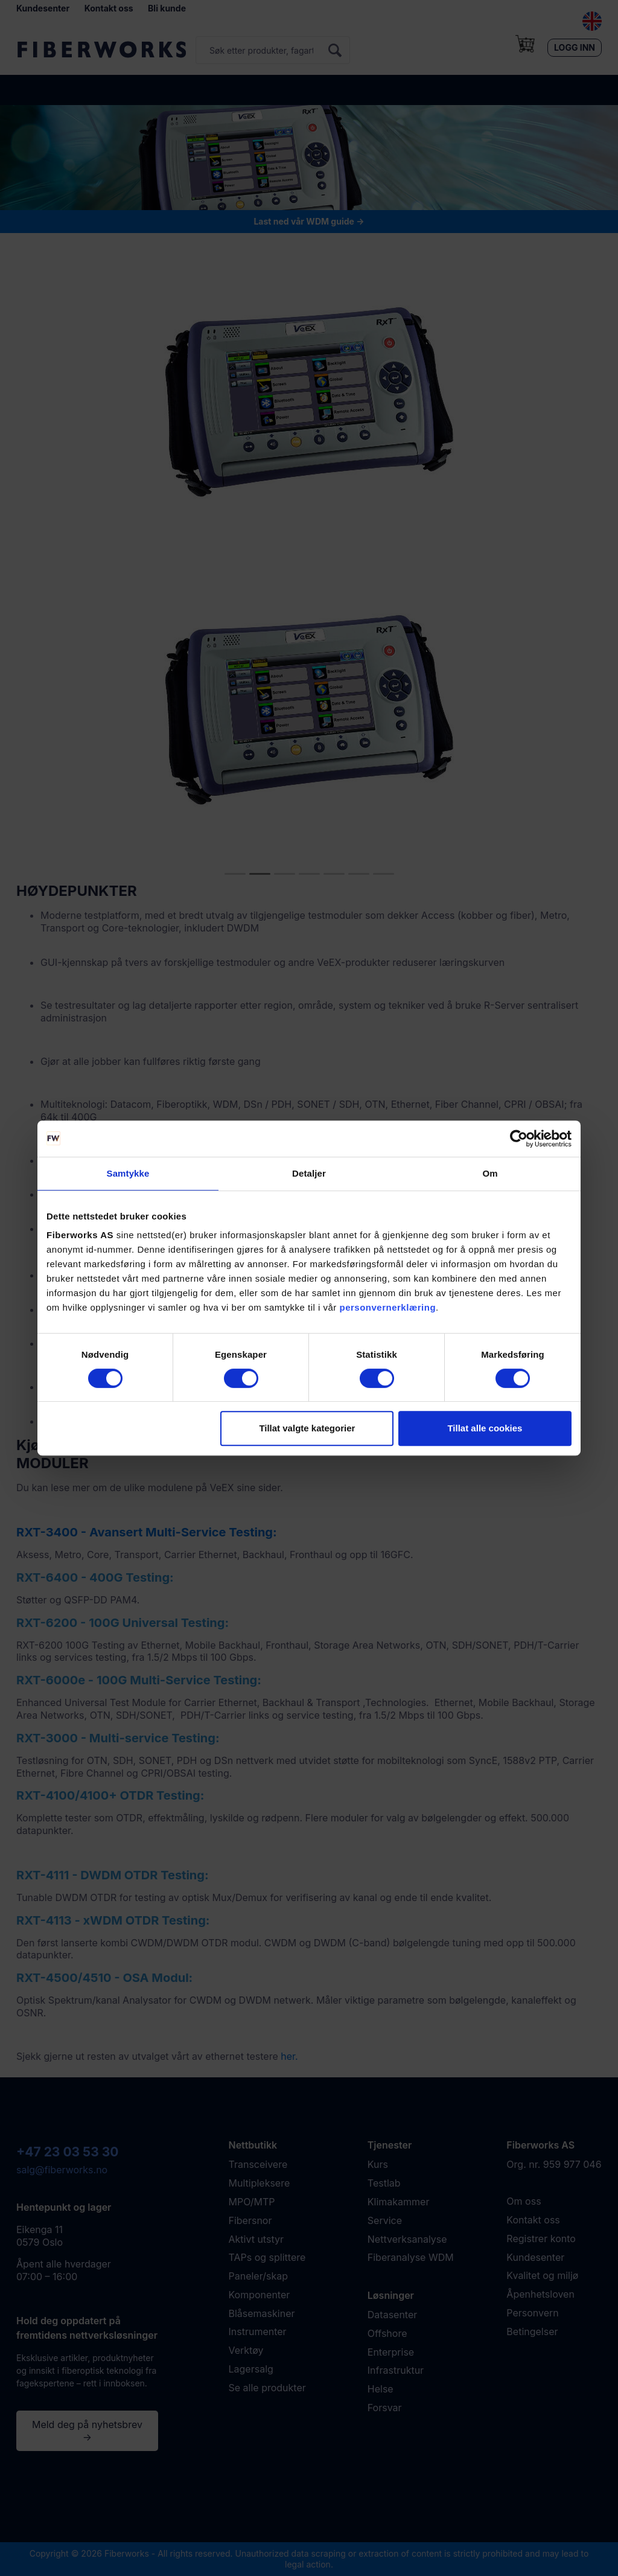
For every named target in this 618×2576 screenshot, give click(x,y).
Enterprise (391, 2352)
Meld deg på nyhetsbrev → (87, 2430)
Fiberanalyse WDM (411, 2257)
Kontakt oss (108, 8)
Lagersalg (251, 2369)
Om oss (523, 2201)
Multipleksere (259, 2183)
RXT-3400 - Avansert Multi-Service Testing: (146, 1532)
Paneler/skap (258, 2276)
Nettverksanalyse (407, 2239)
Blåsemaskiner (262, 2313)
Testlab (384, 2183)
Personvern (532, 2313)
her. (289, 2056)
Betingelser (532, 2331)
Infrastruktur (396, 2370)
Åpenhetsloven (540, 2294)
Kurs (378, 2164)
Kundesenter (42, 8)
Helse (380, 2389)
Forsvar (385, 2408)
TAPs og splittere (267, 2257)
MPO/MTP (252, 2202)
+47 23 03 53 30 (67, 2151)
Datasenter (392, 2315)
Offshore (387, 2333)
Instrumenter (258, 2331)
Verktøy (246, 2350)
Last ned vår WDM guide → (308, 221)
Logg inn (574, 47)
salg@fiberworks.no (61, 2170)
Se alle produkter (267, 2388)
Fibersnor (250, 2220)
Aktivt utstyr (256, 2239)
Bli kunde (167, 8)
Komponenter (259, 2295)
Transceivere (258, 2164)
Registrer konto (541, 2238)
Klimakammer (399, 2202)
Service (385, 2220)
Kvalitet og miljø (542, 2275)
